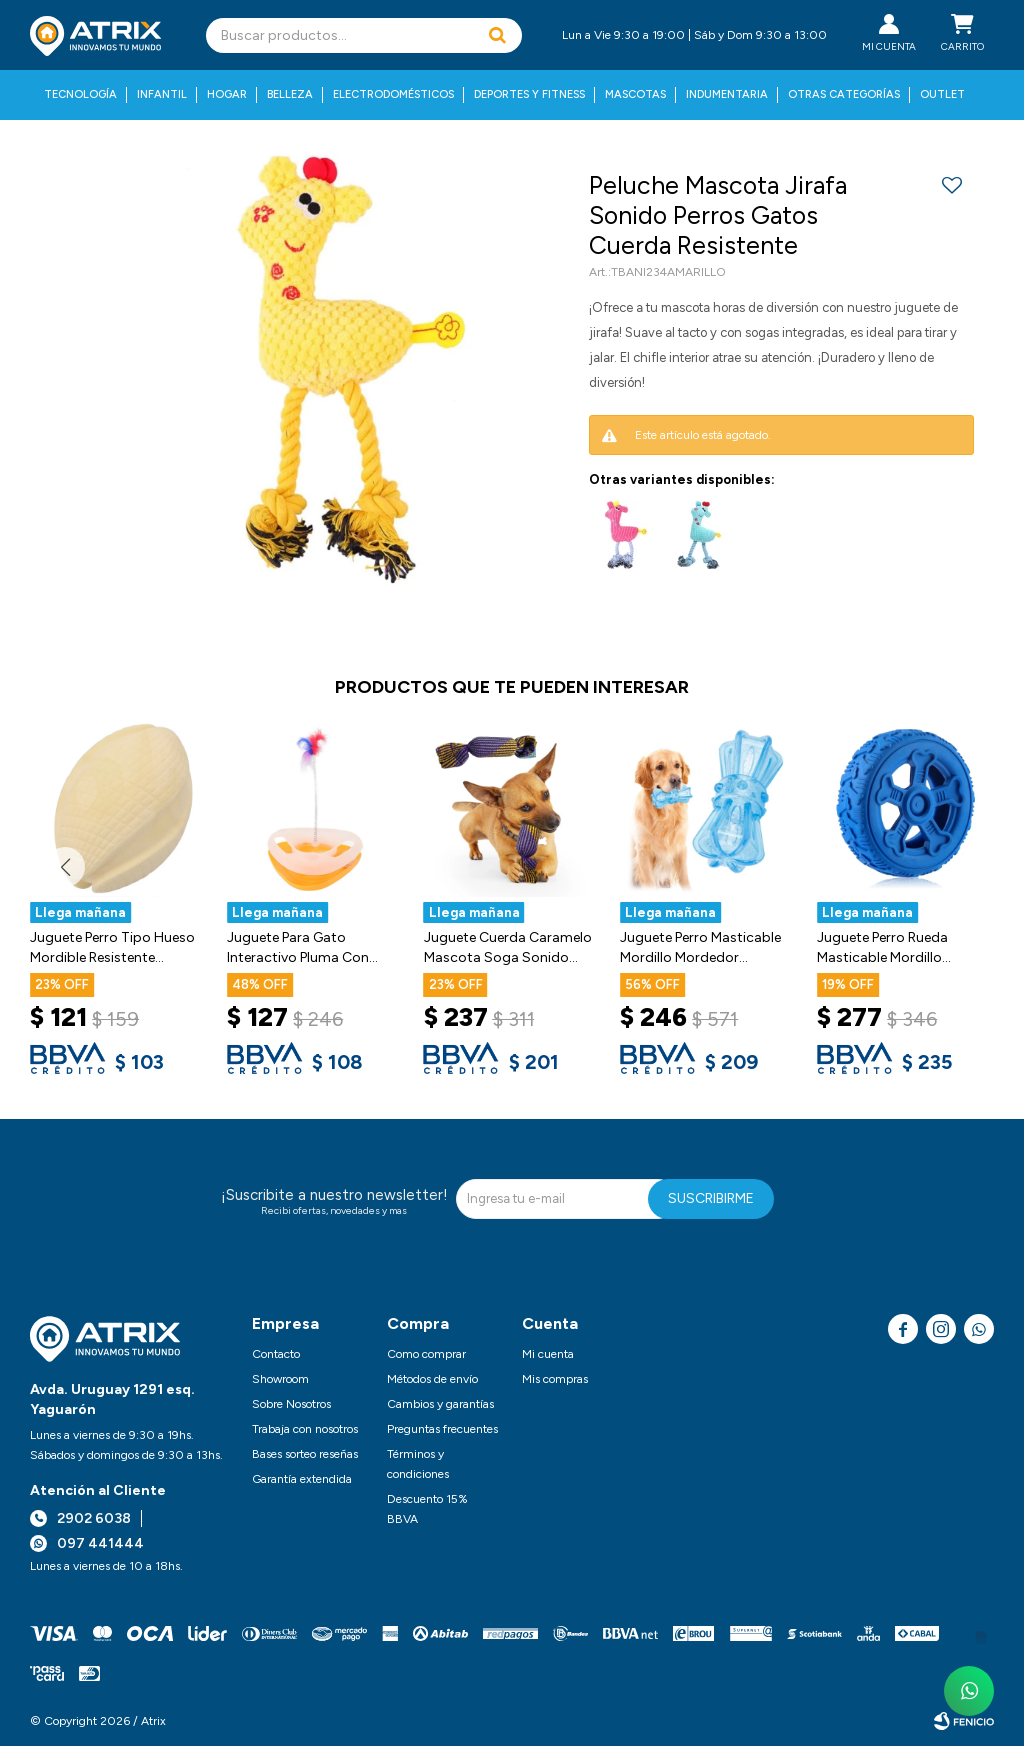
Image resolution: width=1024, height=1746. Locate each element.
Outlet (942, 94)
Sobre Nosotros (291, 1404)
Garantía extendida (302, 1479)
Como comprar (426, 1354)
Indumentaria (727, 94)
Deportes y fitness (529, 94)
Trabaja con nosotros (305, 1429)
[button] (497, 35)
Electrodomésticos (393, 94)
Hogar (227, 94)
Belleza (290, 94)
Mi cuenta (548, 1354)
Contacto (276, 1354)
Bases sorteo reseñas (305, 1454)
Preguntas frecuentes (442, 1429)
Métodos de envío (432, 1379)
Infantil (162, 94)
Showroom (280, 1379)
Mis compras (555, 1379)
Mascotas (635, 94)
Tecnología (80, 94)
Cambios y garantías (440, 1404)
